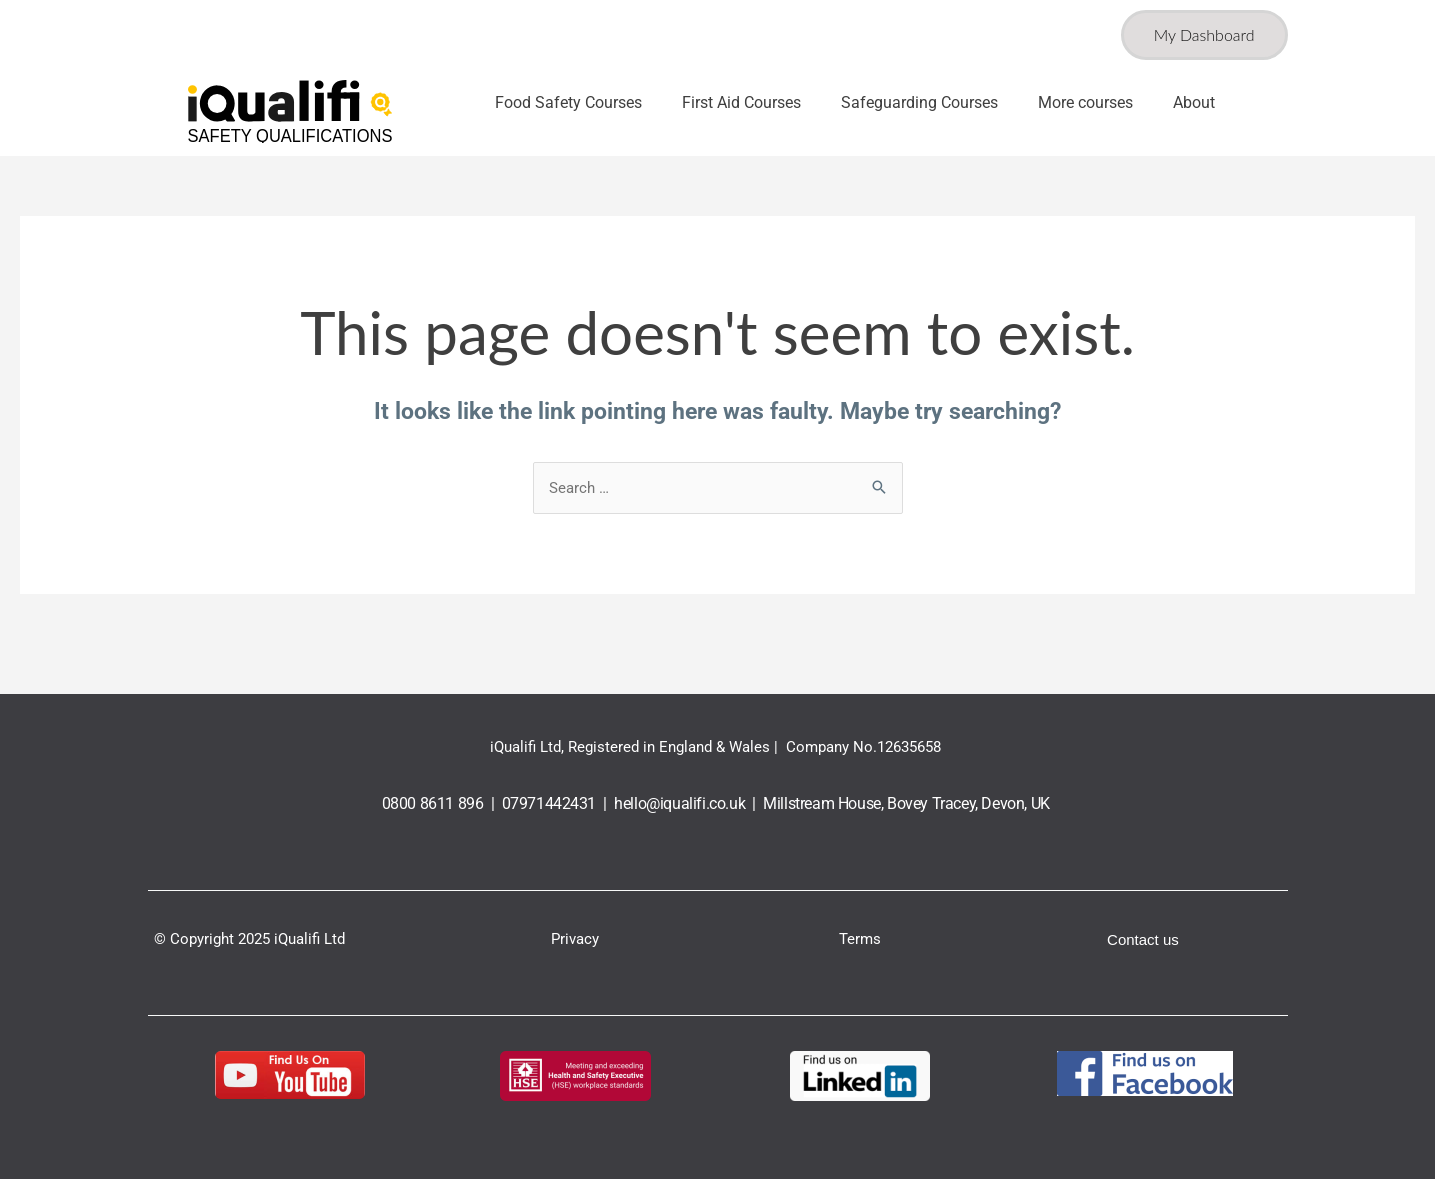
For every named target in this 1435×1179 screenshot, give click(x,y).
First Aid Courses (741, 102)
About (1194, 102)
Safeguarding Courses (919, 102)
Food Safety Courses (568, 102)
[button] (573, 103)
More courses (1085, 102)
